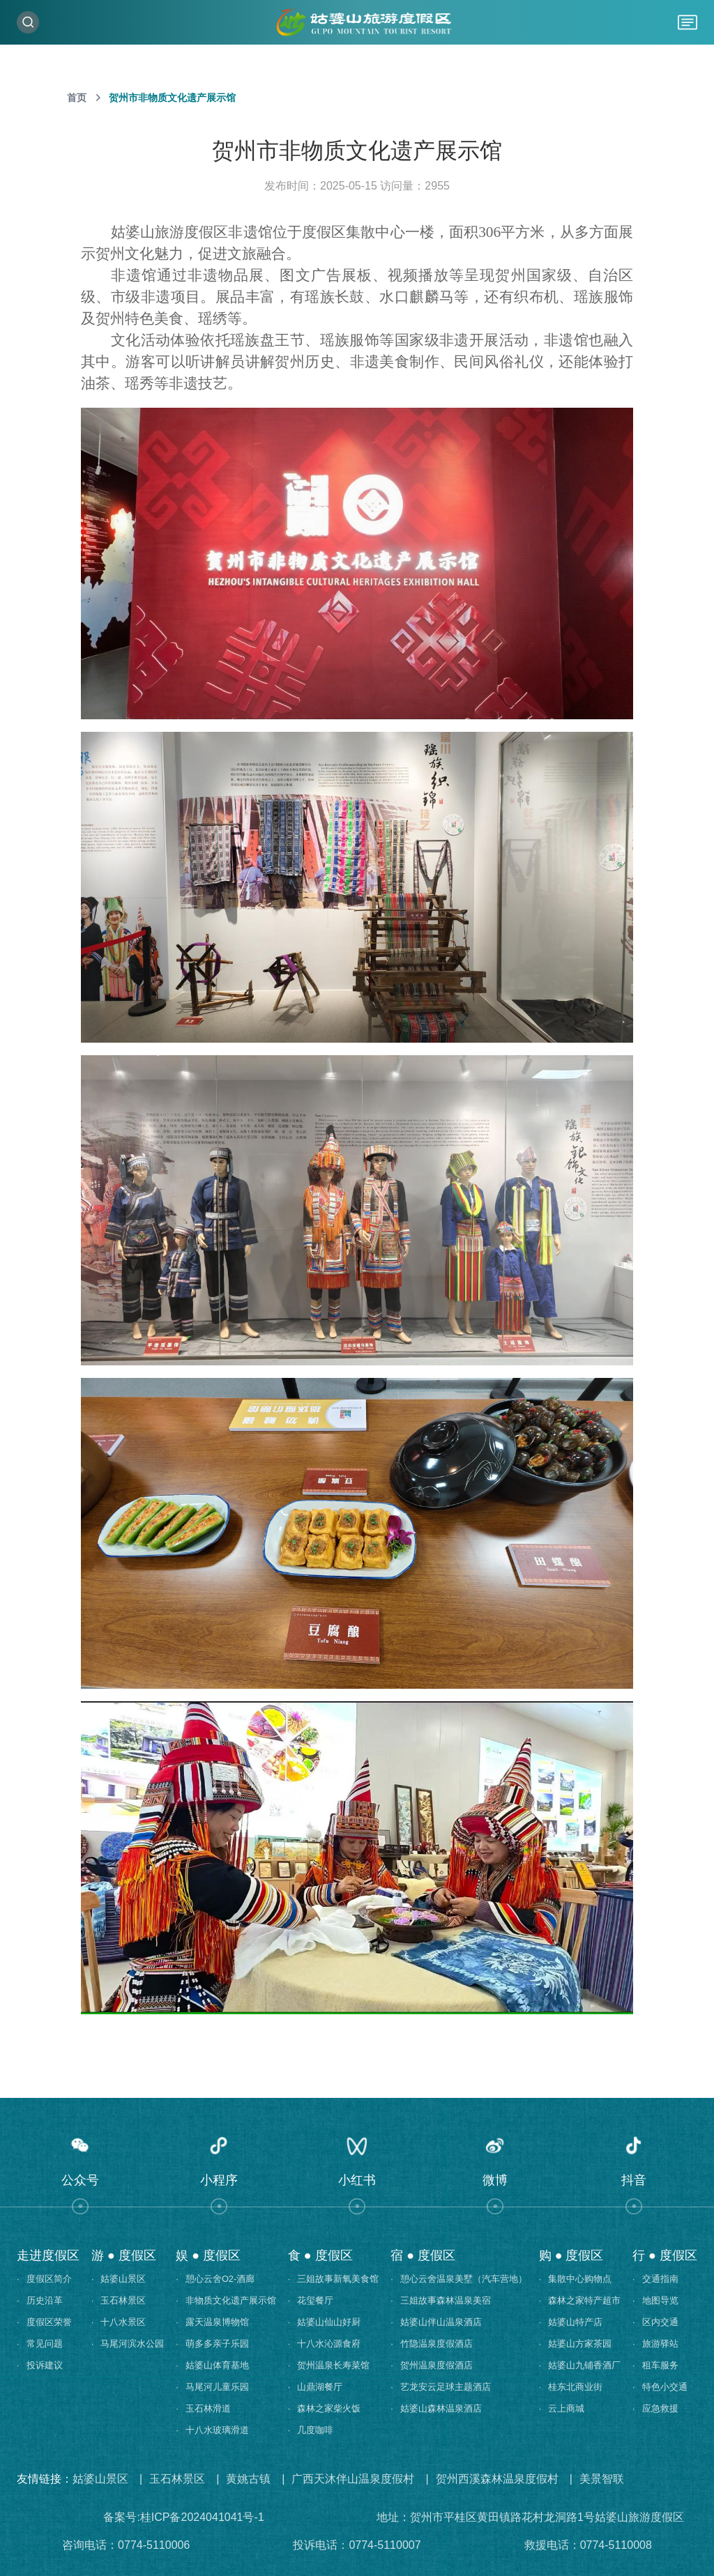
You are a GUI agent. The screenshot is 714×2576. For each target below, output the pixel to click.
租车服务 (655, 2365)
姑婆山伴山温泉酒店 (436, 2322)
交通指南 (655, 2279)
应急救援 (655, 2408)
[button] (80, 2166)
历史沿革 (40, 2300)
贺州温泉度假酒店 (431, 2365)
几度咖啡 (311, 2430)
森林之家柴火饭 (324, 2408)
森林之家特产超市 (580, 2300)
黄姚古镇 (248, 2479)
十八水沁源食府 (324, 2343)
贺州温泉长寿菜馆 (329, 2365)
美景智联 (601, 2479)
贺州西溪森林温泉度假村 (497, 2479)
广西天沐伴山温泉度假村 (352, 2479)
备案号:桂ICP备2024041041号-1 (183, 2517)
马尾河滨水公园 (128, 2343)
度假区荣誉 (44, 2322)
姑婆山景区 (118, 2279)
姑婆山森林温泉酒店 (436, 2408)
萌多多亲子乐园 (212, 2343)
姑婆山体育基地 (212, 2365)
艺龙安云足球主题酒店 (440, 2387)
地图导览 (655, 2300)
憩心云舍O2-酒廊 (215, 2279)
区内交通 (655, 2322)
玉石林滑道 (203, 2408)
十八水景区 (118, 2322)
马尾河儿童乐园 (212, 2387)
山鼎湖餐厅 (315, 2387)
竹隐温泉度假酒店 (431, 2343)
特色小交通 (660, 2387)
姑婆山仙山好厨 (324, 2322)
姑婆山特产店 (571, 2322)
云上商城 (562, 2408)
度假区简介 (44, 2279)
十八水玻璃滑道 (212, 2430)
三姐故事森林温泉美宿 (440, 2300)
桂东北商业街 (571, 2387)
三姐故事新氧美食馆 (333, 2279)
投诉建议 (40, 2365)
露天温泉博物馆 (212, 2322)
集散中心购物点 (575, 2279)
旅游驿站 (655, 2343)
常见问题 (40, 2343)
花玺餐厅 (311, 2300)
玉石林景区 (118, 2300)
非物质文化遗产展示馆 (226, 2300)
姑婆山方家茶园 (575, 2343)
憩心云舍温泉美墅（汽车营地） (458, 2279)
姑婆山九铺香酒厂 (580, 2365)
